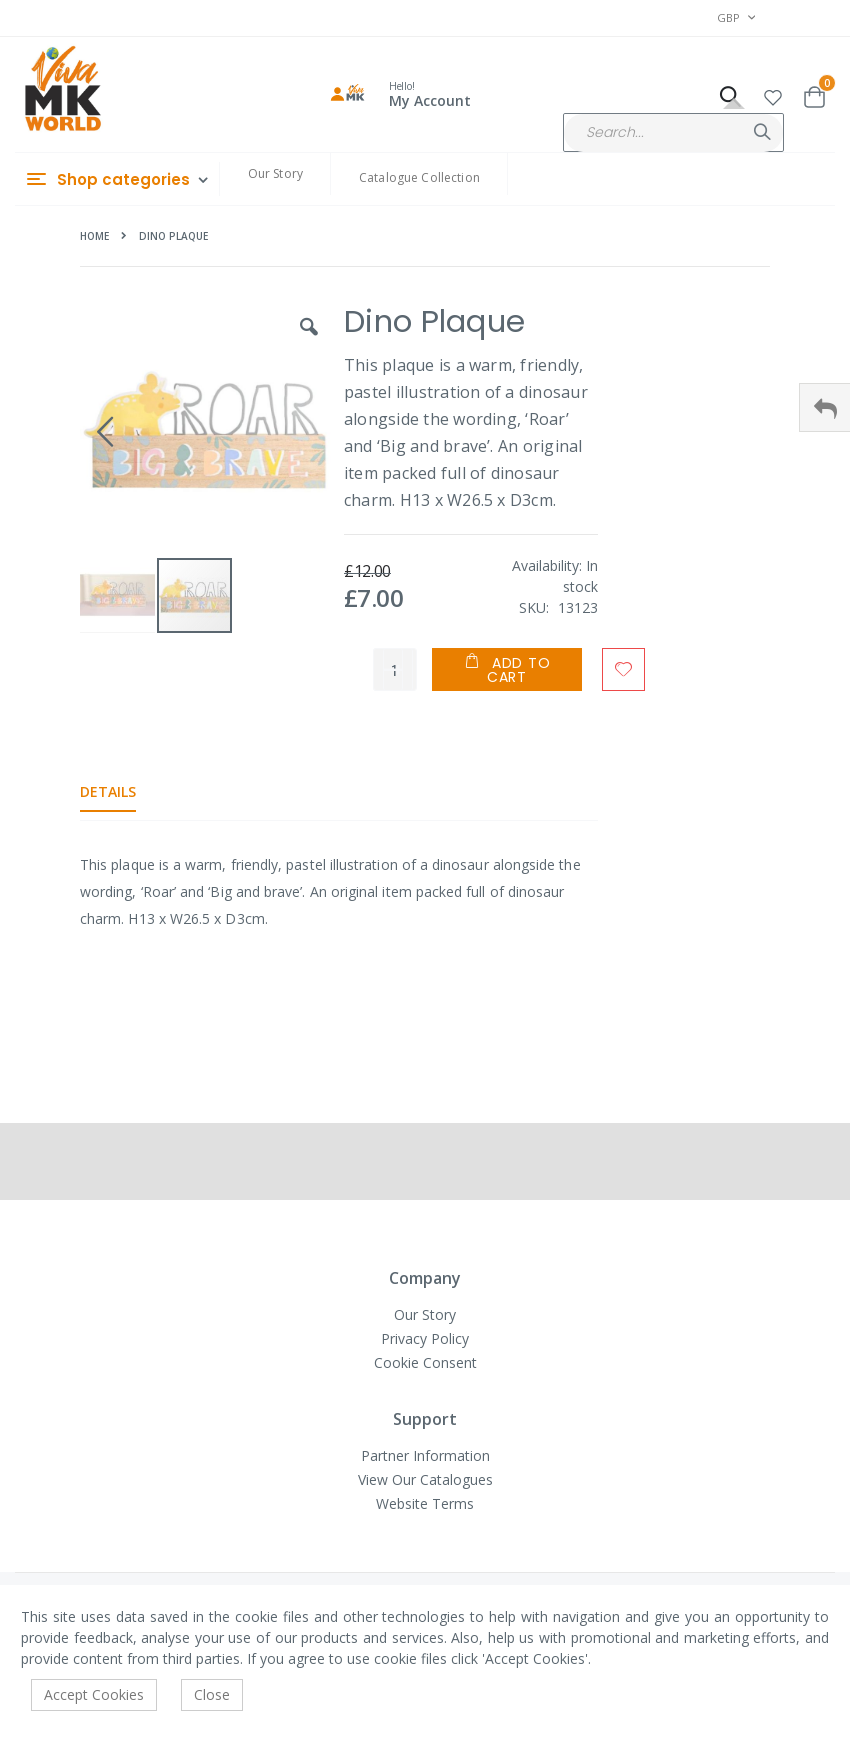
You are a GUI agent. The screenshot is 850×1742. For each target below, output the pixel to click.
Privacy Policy (425, 1338)
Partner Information (425, 1455)
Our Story (275, 173)
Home (94, 236)
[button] (773, 94)
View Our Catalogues (425, 1479)
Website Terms (425, 1503)
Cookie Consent (425, 1362)
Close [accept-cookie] (212, 1694)
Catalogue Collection (419, 177)
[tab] (123, 792)
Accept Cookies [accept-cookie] (94, 1694)
